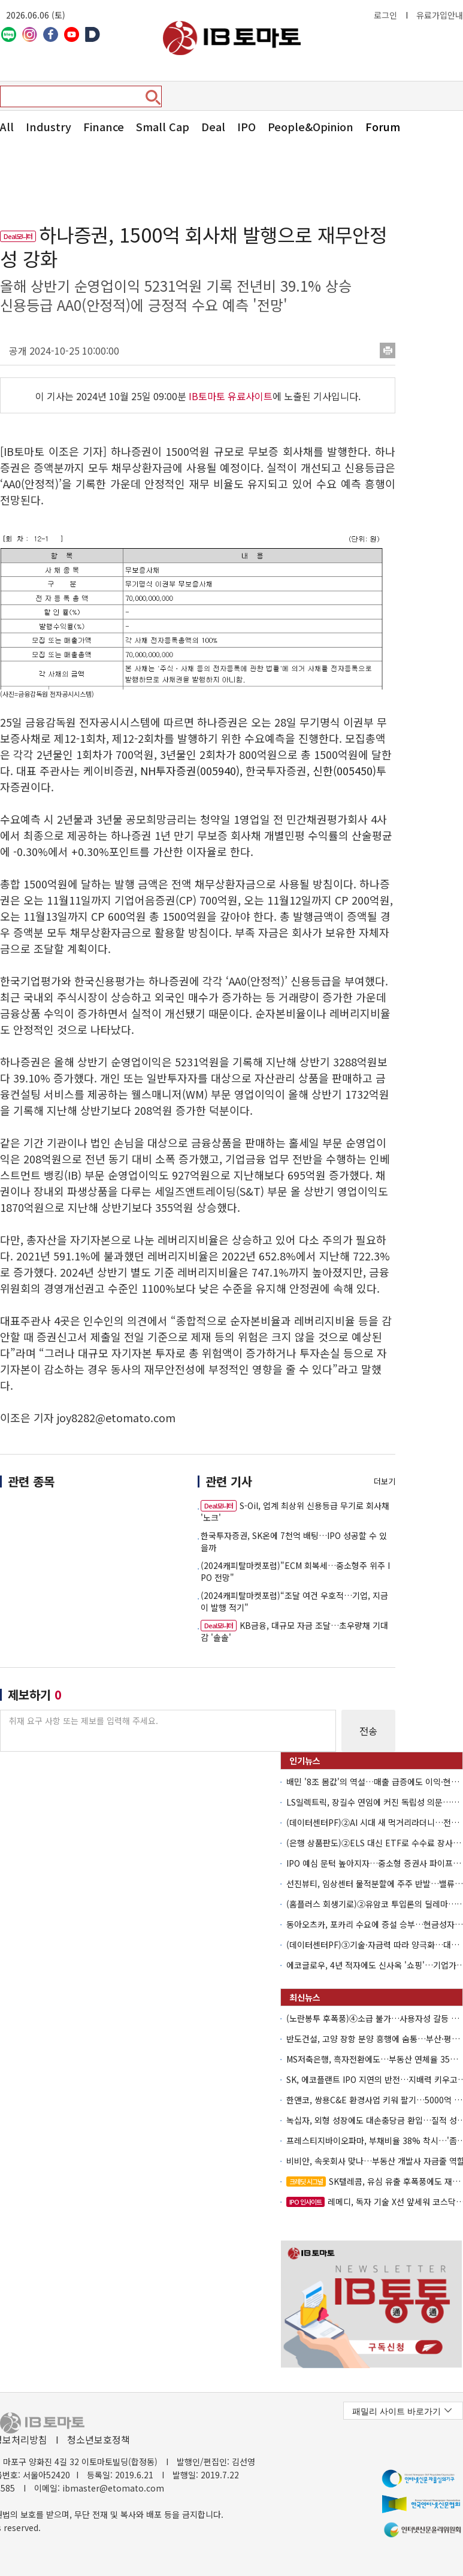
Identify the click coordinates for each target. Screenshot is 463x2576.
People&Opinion (310, 126)
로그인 (385, 15)
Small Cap (162, 126)
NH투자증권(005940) (190, 770)
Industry (48, 126)
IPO (246, 126)
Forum (382, 126)
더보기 (384, 1481)
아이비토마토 (232, 38)
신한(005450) (344, 770)
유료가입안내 (439, 15)
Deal (213, 126)
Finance (103, 126)
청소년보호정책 (98, 2439)
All (7, 126)
